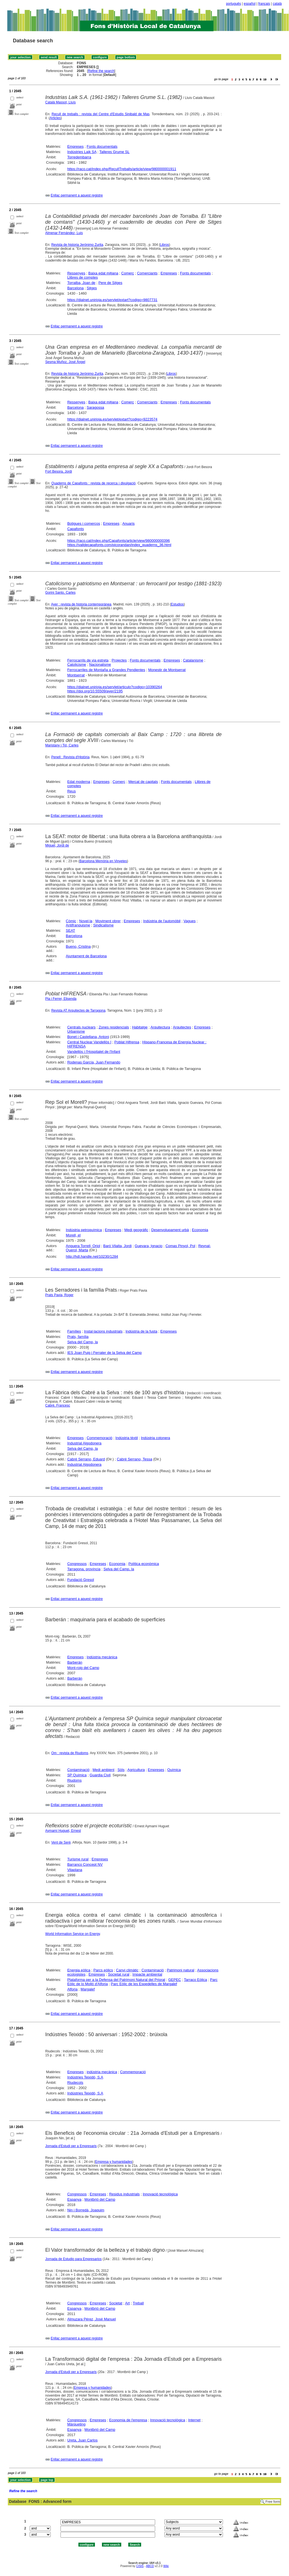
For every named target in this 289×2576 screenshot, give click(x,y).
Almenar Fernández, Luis (64, 233)
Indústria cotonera (155, 1438)
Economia (200, 1230)
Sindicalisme (103, 925)
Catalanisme (193, 660)
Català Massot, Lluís (60, 102)
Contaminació (78, 1770)
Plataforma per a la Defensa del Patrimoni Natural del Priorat (116, 1980)
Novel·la (85, 921)
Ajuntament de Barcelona (86, 956)
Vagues (189, 921)
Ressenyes (76, 273)
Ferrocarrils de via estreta (87, 660)
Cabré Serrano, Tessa (134, 1459)
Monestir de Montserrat (167, 670)
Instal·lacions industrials (103, 1331)
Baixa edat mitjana (103, 273)
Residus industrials (124, 2194)
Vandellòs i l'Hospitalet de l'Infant (93, 1051)
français (264, 4)
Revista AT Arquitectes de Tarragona (78, 1010)
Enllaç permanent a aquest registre (77, 195)
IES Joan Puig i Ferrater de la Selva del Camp (104, 1353)
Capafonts (75, 529)
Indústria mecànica (102, 1657)
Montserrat (76, 675)
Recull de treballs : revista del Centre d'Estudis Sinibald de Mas (101, 114)
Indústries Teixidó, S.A (85, 2077)
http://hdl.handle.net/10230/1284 (92, 1256)
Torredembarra (79, 157)
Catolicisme (76, 664)
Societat (115, 2303)
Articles (55, 118)
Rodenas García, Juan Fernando (93, 1062)
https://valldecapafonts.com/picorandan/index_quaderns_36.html (119, 545)
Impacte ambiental (147, 1974)
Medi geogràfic (136, 1230)
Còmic (71, 921)
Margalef (88, 1989)
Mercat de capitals (143, 782)
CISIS (140, 2566)
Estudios (177, 604)
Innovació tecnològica (160, 2194)
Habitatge (140, 1027)
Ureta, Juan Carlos (82, 2440)
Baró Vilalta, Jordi (117, 1246)
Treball (138, 2303)
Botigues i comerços (83, 523)
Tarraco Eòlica (195, 1980)
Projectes (119, 660)
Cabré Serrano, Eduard (86, 1459)
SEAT (70, 930)
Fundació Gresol (80, 1580)
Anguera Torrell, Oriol (83, 1246)
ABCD (150, 2566)
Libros (164, 245)
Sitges (92, 288)
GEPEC (174, 1980)
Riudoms (74, 1780)
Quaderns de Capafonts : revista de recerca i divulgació (94, 483)
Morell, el (73, 1235)
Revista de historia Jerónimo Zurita (77, 245)
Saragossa (95, 407)
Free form (272, 2502)
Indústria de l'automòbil (161, 921)
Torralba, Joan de (81, 283)
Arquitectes (182, 1027)
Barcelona (75, 288)
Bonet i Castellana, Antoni (88, 1037)
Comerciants (147, 273)
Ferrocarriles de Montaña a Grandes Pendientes (106, 670)
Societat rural (118, 1974)
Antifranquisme (78, 925)
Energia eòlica (78, 1970)
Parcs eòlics (103, 1970)
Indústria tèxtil (126, 1438)
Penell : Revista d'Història (70, 757)
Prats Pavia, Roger (59, 1295)
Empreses (75, 146)
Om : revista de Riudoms (69, 1753)
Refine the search (101, 71)
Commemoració (100, 1438)
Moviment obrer (108, 921)
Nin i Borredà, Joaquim (85, 2210)
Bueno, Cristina (78, 946)
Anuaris (128, 523)
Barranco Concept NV (84, 1864)
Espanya (74, 2199)
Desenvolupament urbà (170, 1230)
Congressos (77, 1564)
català (277, 4)
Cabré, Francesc (57, 1405)
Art (127, 2303)
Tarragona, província (84, 1569)
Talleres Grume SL (114, 152)
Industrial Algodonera (84, 1443)
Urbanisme (76, 1031)
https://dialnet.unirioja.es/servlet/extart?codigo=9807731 (112, 300)
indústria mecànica (102, 2072)
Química (174, 1770)
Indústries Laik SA (81, 152)
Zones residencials (114, 1027)
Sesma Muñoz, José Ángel (65, 362)
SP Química (77, 1775)
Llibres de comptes (82, 277)
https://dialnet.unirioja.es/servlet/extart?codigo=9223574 (112, 419)
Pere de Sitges (110, 283)
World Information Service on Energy (72, 1934)
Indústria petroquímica (84, 1230)
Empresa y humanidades (113, 2162)
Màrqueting (76, 2424)
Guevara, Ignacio (148, 1246)
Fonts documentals (102, 146)
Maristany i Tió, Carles (62, 745)
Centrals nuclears (81, 1027)
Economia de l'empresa (128, 2420)
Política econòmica (143, 1564)
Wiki (166, 2566)
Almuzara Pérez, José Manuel (91, 2319)
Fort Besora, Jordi (58, 471)
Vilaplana (74, 1870)
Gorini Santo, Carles (60, 593)
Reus (71, 791)
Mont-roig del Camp (83, 1668)
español (249, 4)
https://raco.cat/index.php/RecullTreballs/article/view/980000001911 (121, 169)
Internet (194, 2420)
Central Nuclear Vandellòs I (89, 1042)
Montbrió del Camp (100, 2199)
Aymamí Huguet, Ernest (63, 1831)
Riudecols (75, 2082)
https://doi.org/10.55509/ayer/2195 (95, 691)
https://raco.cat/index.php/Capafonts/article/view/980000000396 (118, 540)
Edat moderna (78, 782)
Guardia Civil (100, 1775)
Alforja (72, 1989)
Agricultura (136, 1770)
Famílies (74, 1331)
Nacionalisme (100, 664)
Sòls (120, 1770)
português (233, 4)
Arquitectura (160, 1027)
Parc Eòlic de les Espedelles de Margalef (144, 1984)
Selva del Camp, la (82, 1342)
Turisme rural (77, 1859)
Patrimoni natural (180, 1970)
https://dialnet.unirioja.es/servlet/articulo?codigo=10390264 (114, 687)
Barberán (74, 1662)
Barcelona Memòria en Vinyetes (103, 861)
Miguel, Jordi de (57, 845)
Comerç (127, 273)
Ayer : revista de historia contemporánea (81, 604)
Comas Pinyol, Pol (180, 1246)
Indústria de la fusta (141, 1331)
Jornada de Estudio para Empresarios (73, 2259)
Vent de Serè (61, 1842)
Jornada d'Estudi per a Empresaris (71, 2146)
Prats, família (77, 1337)
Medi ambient (103, 1770)
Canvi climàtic (127, 1970)
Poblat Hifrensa (126, 1042)
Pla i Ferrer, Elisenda (60, 999)
